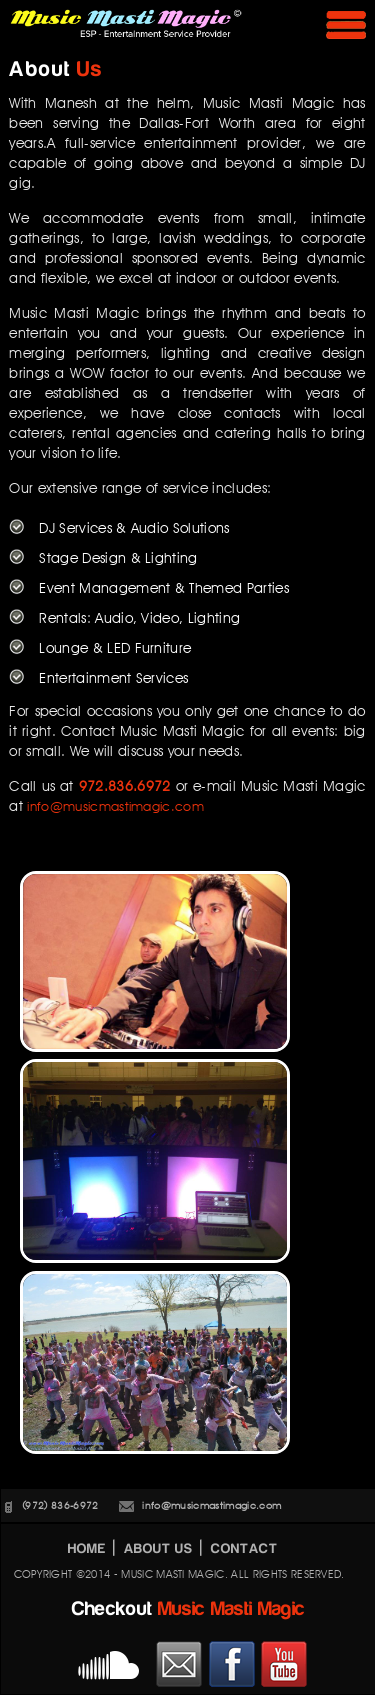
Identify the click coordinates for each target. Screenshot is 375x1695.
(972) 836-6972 (60, 1505)
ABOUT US (158, 1548)
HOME (87, 1548)
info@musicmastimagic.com (115, 806)
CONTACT (244, 1548)
